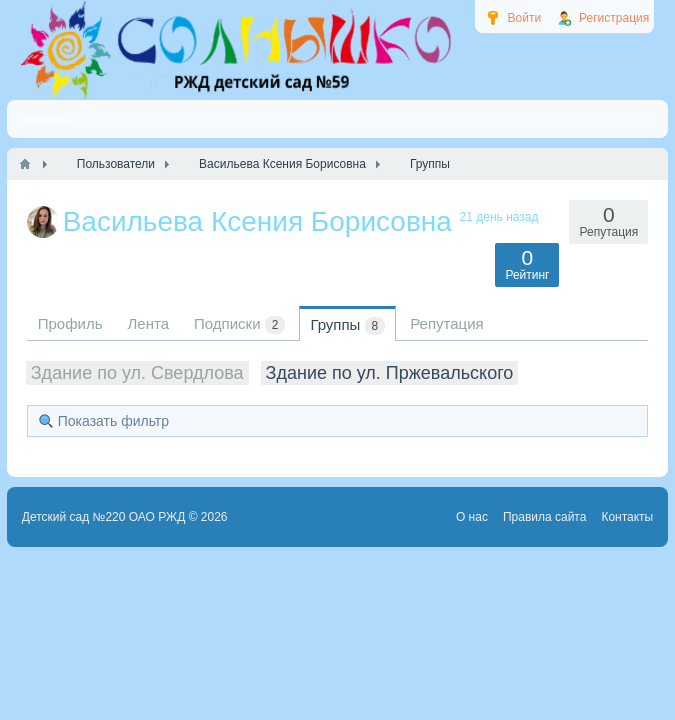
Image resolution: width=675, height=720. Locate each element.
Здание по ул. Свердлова (137, 373)
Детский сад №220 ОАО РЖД (104, 517)
